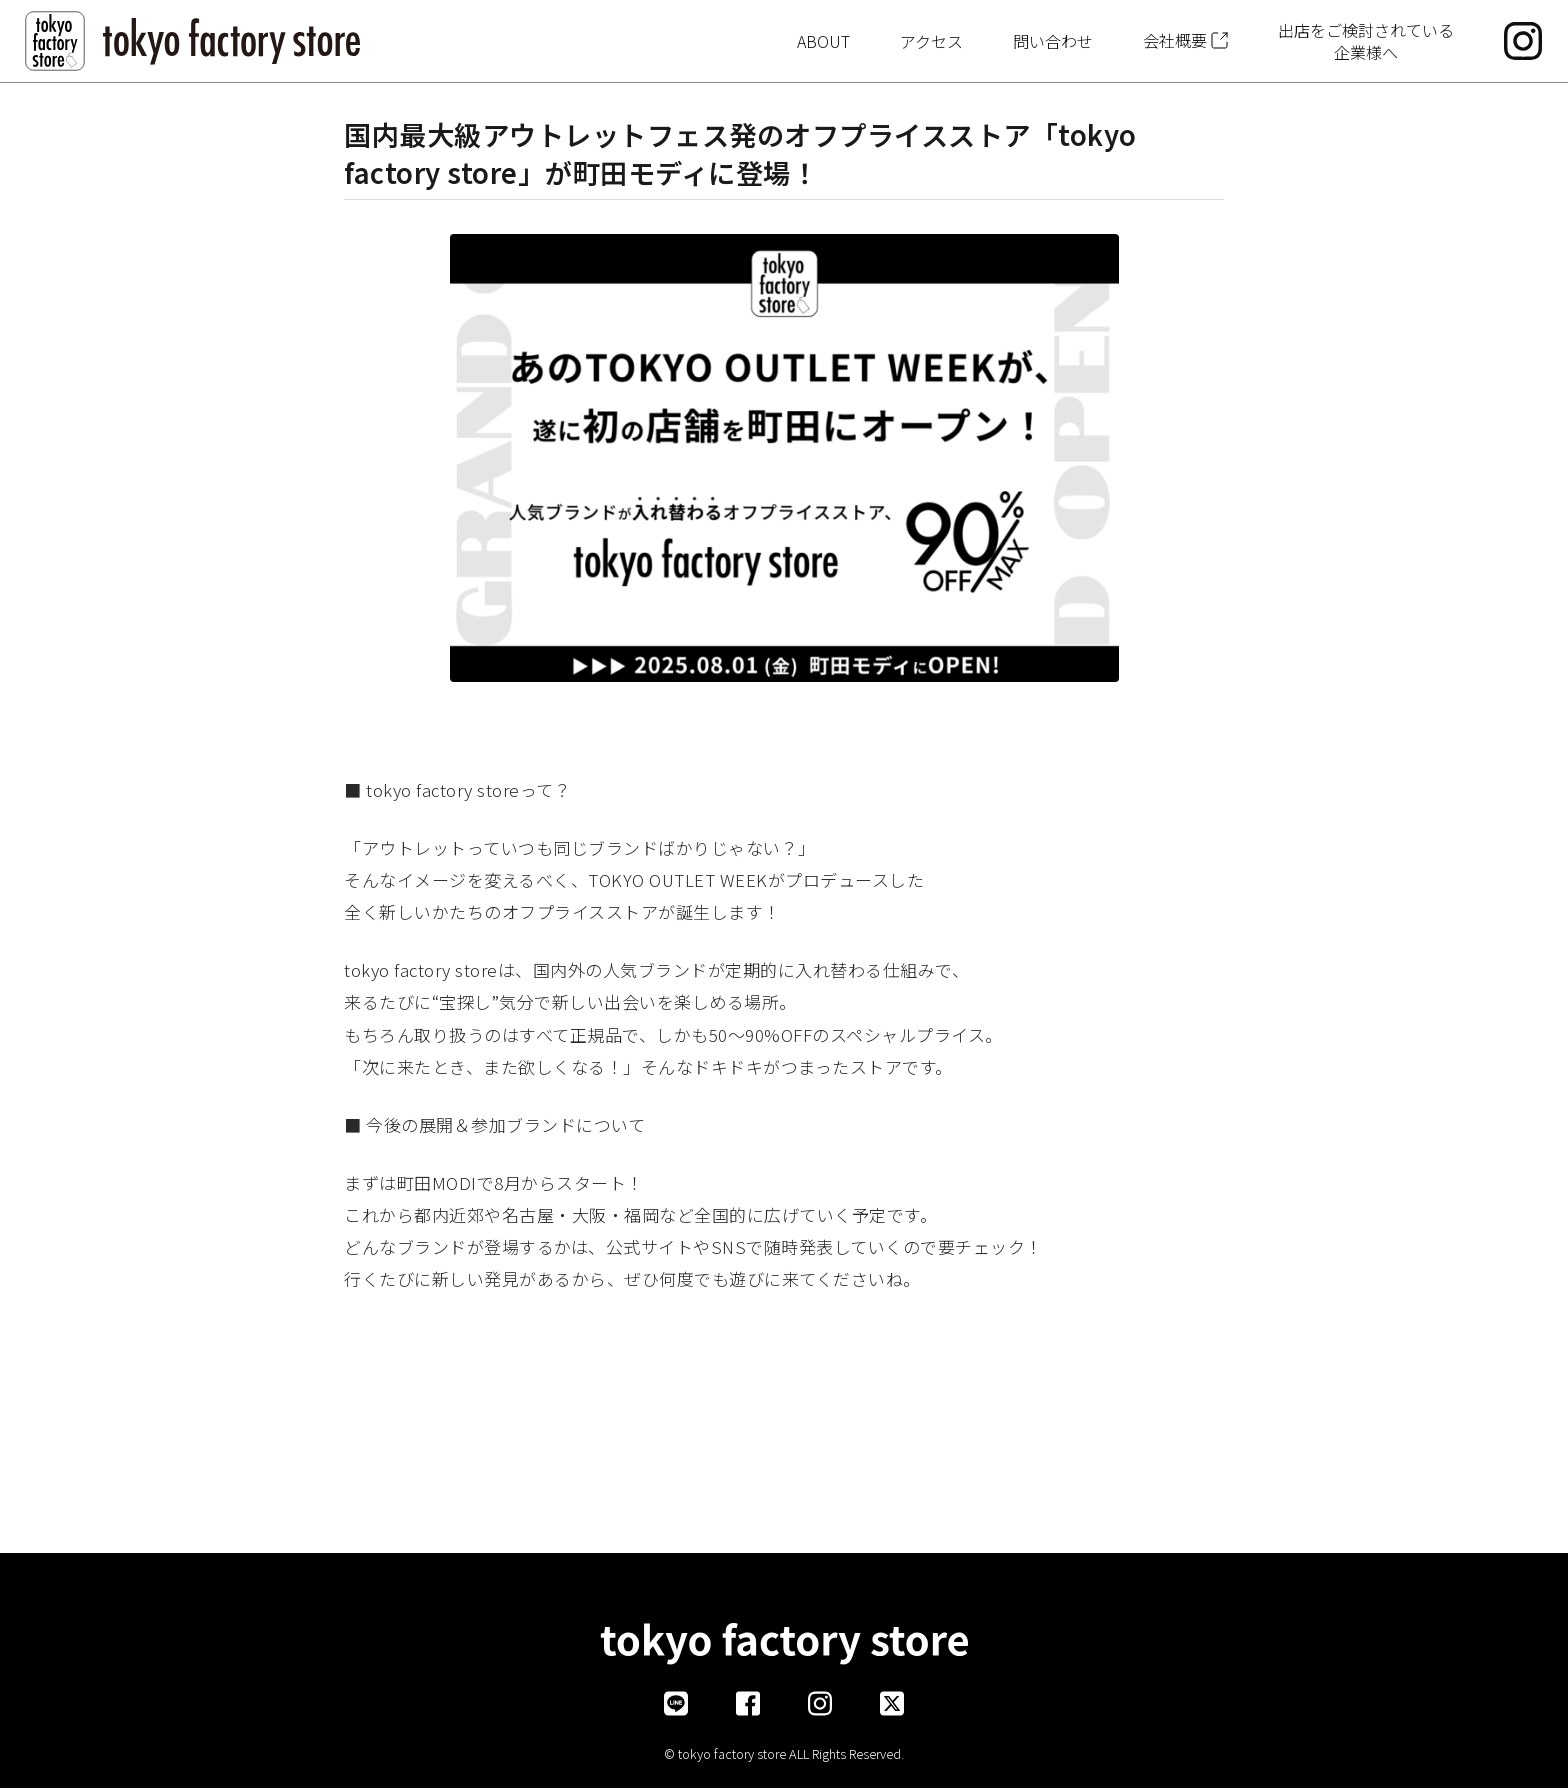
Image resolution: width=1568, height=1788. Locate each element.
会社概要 (1175, 40)
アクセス (931, 41)
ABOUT (823, 41)
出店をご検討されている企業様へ (1366, 41)
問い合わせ (1053, 41)
